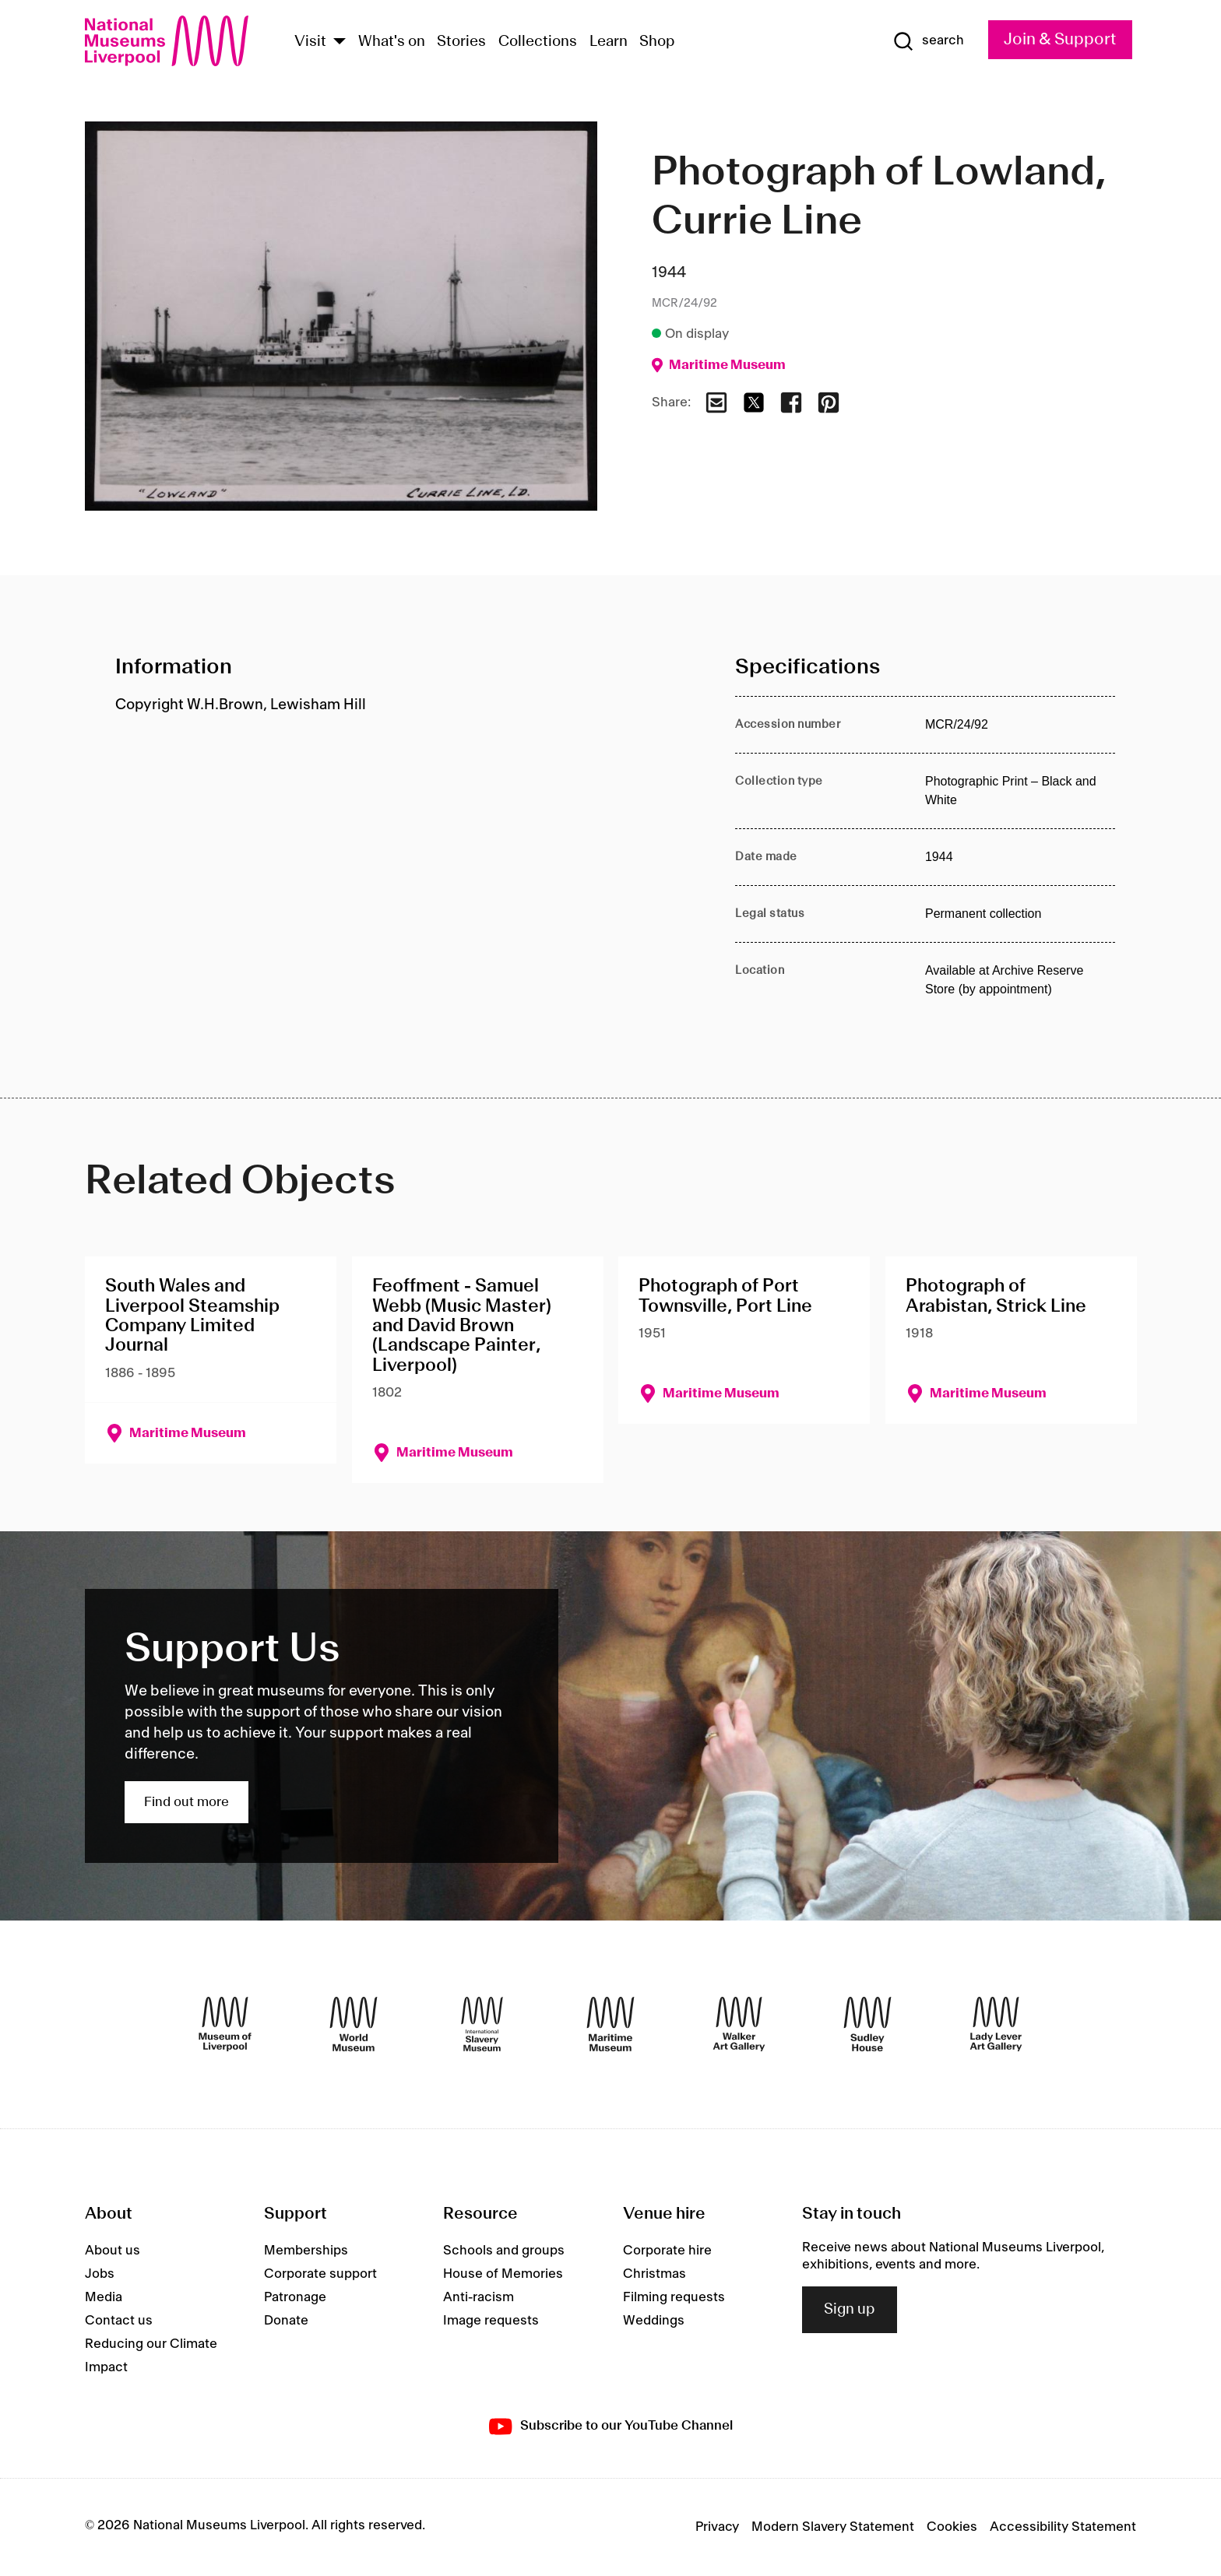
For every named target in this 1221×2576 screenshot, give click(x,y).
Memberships (306, 2251)
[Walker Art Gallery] (739, 2024)
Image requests (491, 2321)
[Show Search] (928, 41)
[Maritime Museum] (610, 2024)
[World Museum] (353, 2024)
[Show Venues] (339, 42)
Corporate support (320, 2274)
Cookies (952, 2527)
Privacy (717, 2527)
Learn (608, 42)
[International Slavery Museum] (482, 2024)
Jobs (99, 2274)
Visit (310, 42)
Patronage (295, 2297)
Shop (657, 42)
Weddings (653, 2321)
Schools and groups (504, 2251)
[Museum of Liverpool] (225, 2024)
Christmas (654, 2274)
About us (112, 2251)
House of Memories (503, 2274)
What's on (391, 42)
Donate (286, 2321)
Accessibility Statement (1063, 2527)
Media (103, 2297)
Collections (537, 42)
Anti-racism (478, 2297)
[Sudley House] (867, 2024)
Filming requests (674, 2297)
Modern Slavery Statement (832, 2527)
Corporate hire (667, 2251)
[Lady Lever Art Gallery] (996, 2024)
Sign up (849, 2310)
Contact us (119, 2321)
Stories (461, 42)
